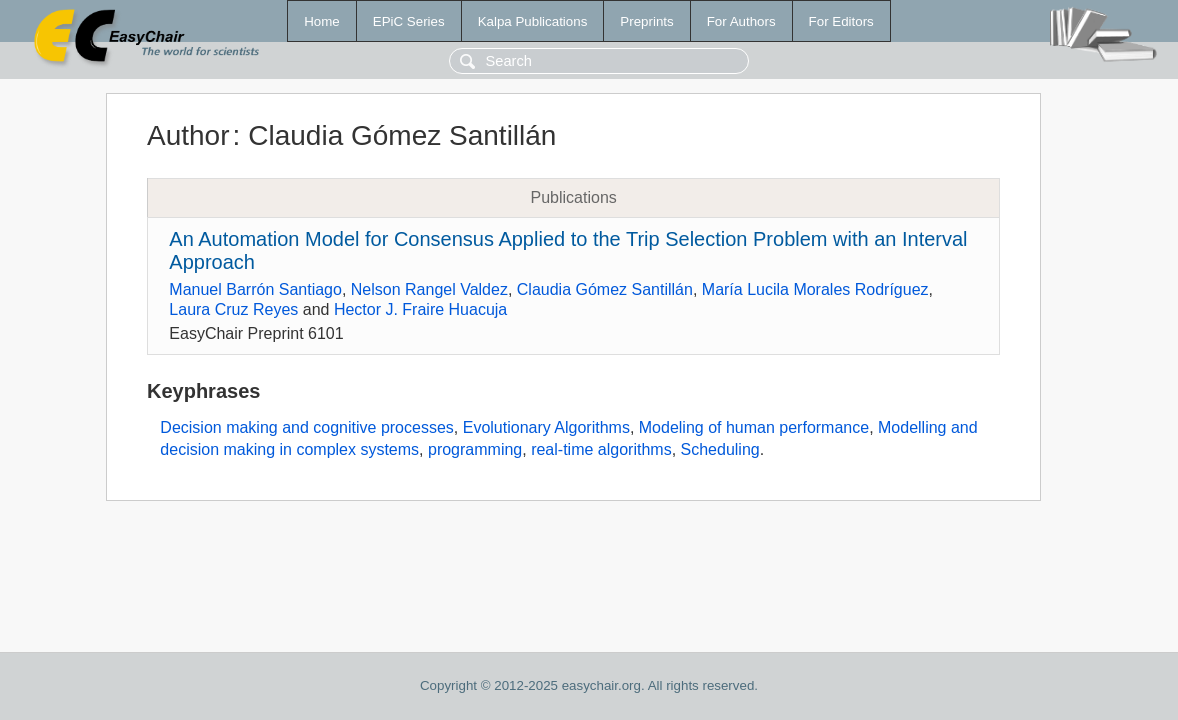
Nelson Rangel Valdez (429, 289)
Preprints (646, 21)
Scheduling (720, 449)
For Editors (841, 21)
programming (475, 449)
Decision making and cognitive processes (306, 427)
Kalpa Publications (533, 21)
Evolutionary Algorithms (546, 427)
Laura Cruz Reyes (233, 309)
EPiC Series (409, 21)
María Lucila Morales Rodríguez (815, 289)
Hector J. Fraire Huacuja (420, 309)
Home (322, 21)
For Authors (741, 21)
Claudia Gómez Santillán (605, 289)
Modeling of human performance (754, 427)
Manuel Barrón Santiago (255, 289)
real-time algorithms (601, 449)
